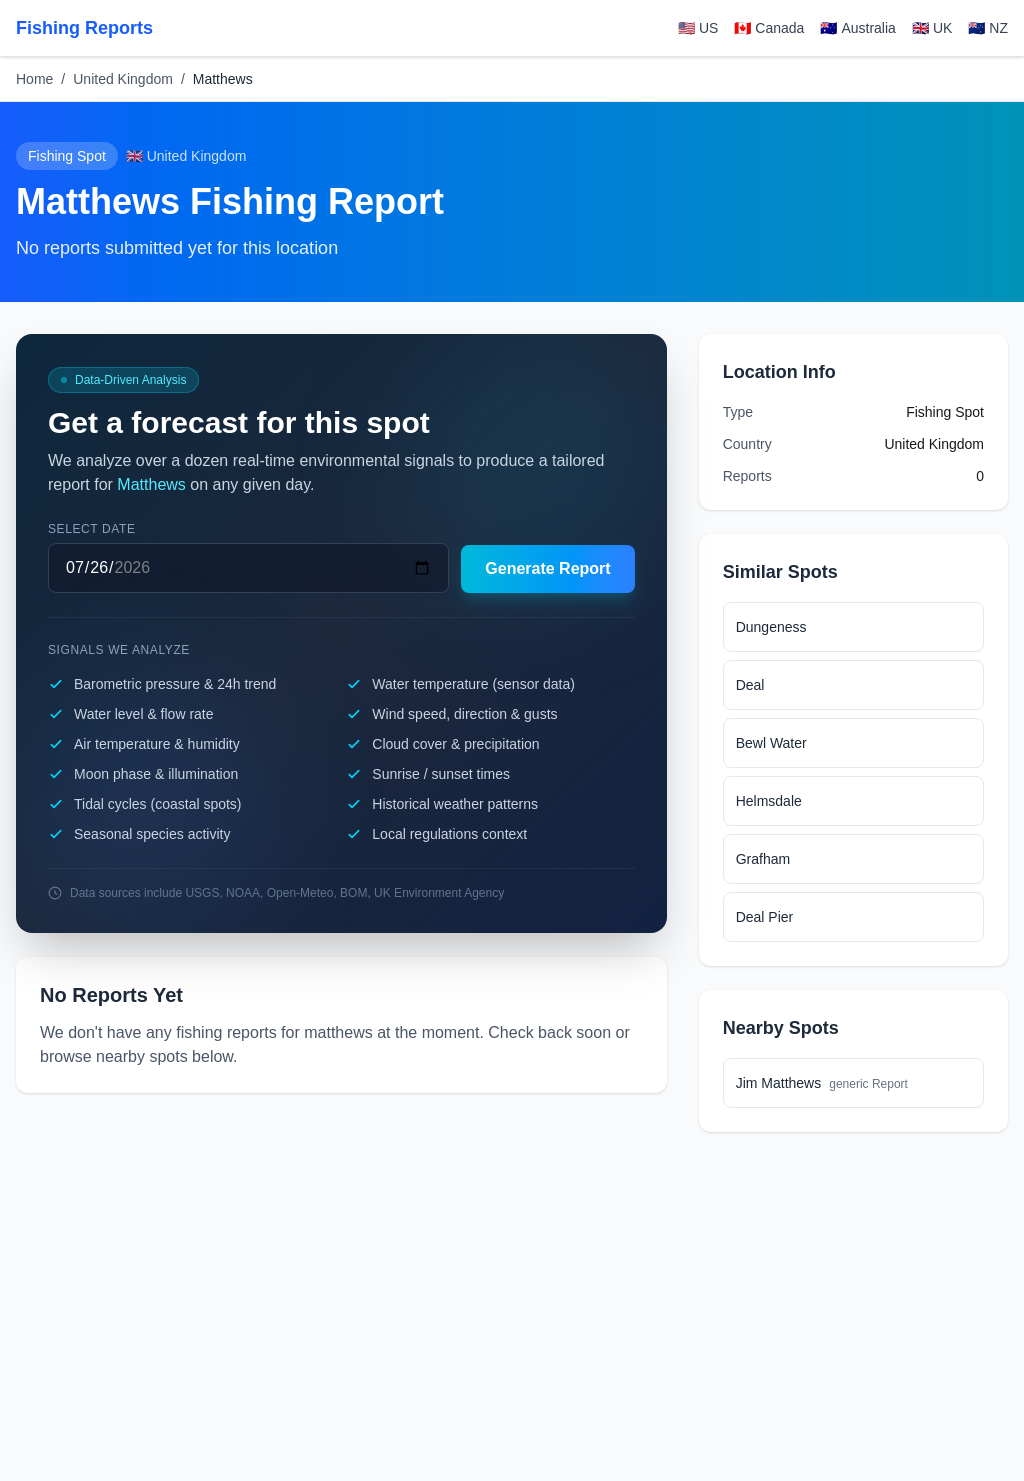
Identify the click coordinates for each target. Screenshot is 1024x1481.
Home (34, 79)
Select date (92, 529)
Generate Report (547, 568)
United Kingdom (123, 79)
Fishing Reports (84, 28)
